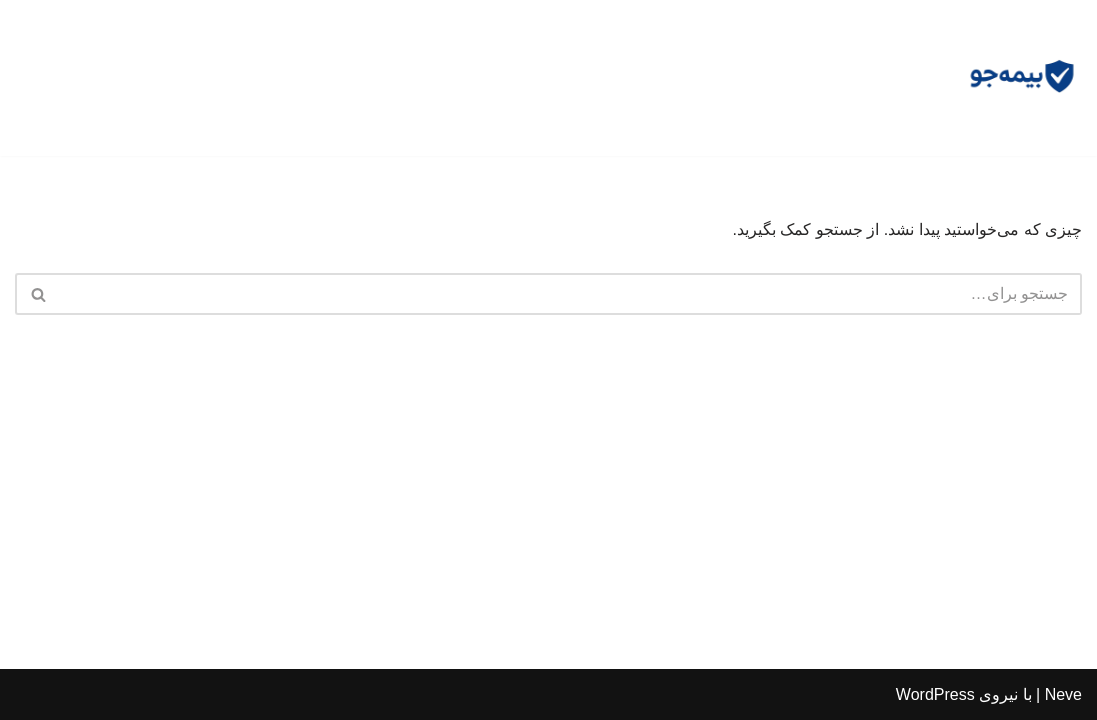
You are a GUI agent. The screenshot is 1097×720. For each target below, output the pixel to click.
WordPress (935, 694)
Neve (1063, 694)
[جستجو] (571, 294)
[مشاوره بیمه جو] (1022, 78)
